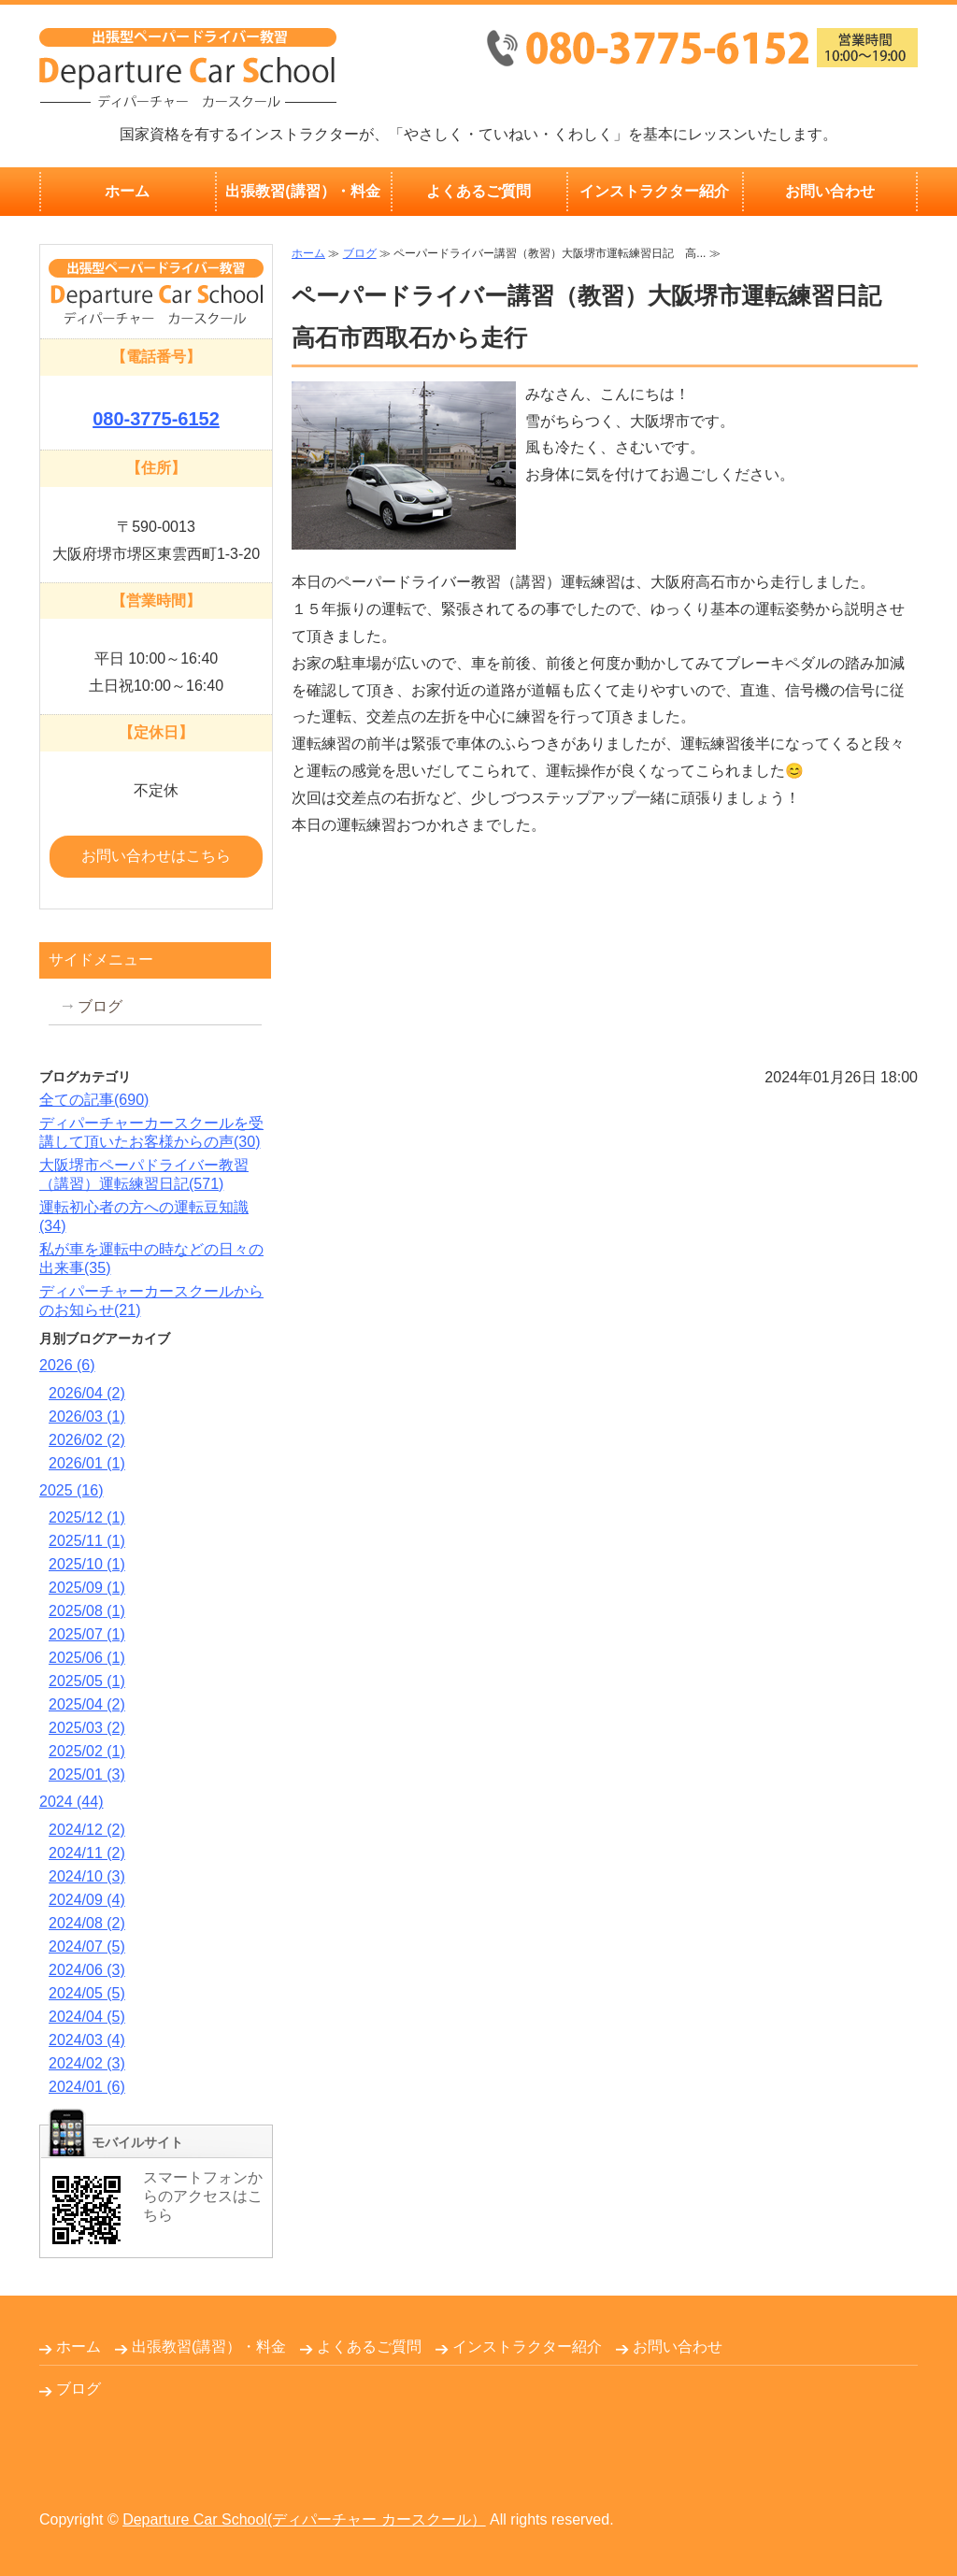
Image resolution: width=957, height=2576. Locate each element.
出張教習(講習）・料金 (302, 191)
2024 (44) (71, 1802)
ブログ (360, 253)
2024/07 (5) (87, 1946)
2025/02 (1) (87, 1751)
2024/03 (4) (87, 2040)
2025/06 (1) (87, 1658)
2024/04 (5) (87, 2017)
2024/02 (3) (87, 2063)
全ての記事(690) (94, 1100)
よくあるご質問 (478, 191)
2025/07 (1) (87, 1634)
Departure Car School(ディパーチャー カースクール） (304, 2519)
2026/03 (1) (87, 1416)
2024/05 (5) (87, 1993)
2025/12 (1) (87, 1517)
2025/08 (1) (87, 1611)
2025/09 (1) (87, 1588)
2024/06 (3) (87, 1970)
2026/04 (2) (87, 1393)
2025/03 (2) (87, 1728)
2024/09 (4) (87, 1900)
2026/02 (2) (87, 1440)
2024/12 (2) (87, 1830)
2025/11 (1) (87, 1541)
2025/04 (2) (87, 1704)
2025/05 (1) (87, 1681)
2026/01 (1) (87, 1463)
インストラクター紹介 (654, 191)
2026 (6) (67, 1365)
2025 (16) (71, 1490)
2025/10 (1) (87, 1564)
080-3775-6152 (156, 418)
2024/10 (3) (87, 1876)
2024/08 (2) (87, 1923)
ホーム (127, 191)
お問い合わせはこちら (156, 856)
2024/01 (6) (87, 2087)
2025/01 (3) (87, 1774)
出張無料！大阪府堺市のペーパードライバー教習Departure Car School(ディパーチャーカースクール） (187, 67)
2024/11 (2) (87, 1853)
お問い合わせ (830, 191)
